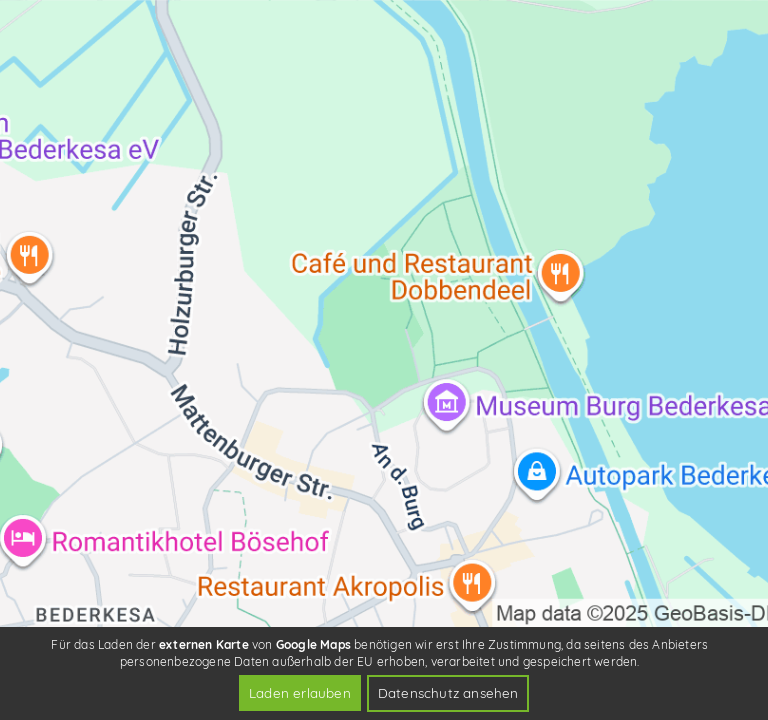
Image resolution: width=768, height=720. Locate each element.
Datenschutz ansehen (448, 692)
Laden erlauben (300, 692)
